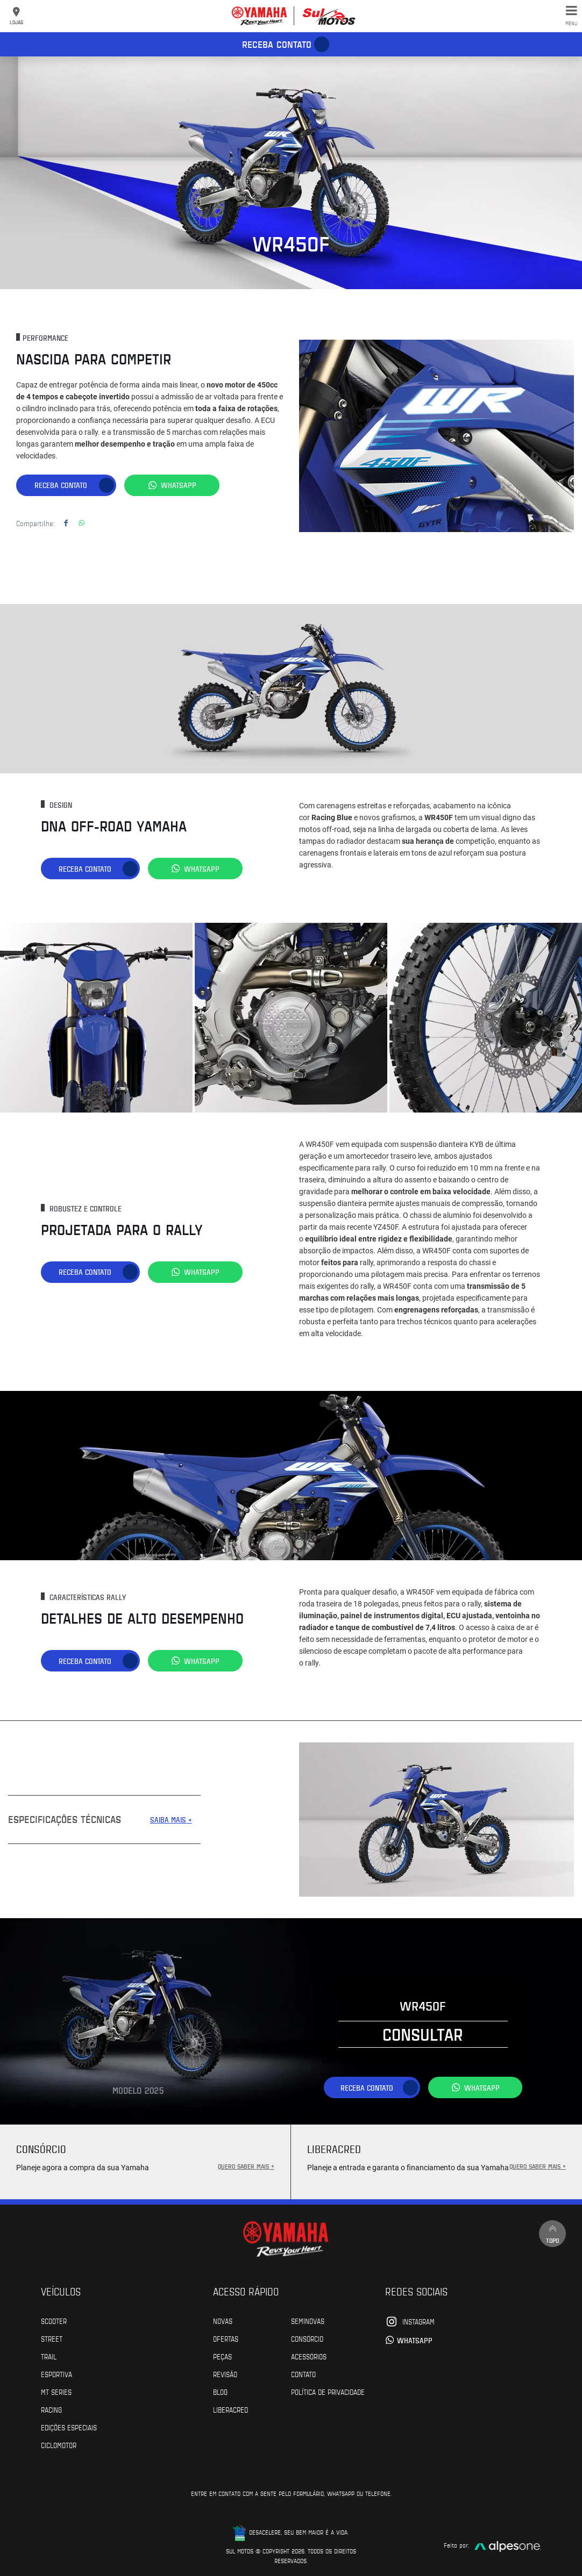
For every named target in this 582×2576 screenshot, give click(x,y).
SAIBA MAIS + (171, 1819)
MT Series (56, 2391)
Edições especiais (69, 2426)
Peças (222, 2355)
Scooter (54, 2320)
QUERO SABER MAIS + (246, 2165)
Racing (51, 2409)
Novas (222, 2320)
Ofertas (225, 2338)
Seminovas (307, 2320)
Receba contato (276, 44)
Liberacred (230, 2409)
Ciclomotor (58, 2444)
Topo (552, 2233)
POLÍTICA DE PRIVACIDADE (328, 2391)
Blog (220, 2391)
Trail (48, 2355)
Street (51, 2338)
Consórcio (307, 2338)
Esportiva (56, 2373)
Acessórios (309, 2355)
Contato (303, 2373)
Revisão (225, 2373)
